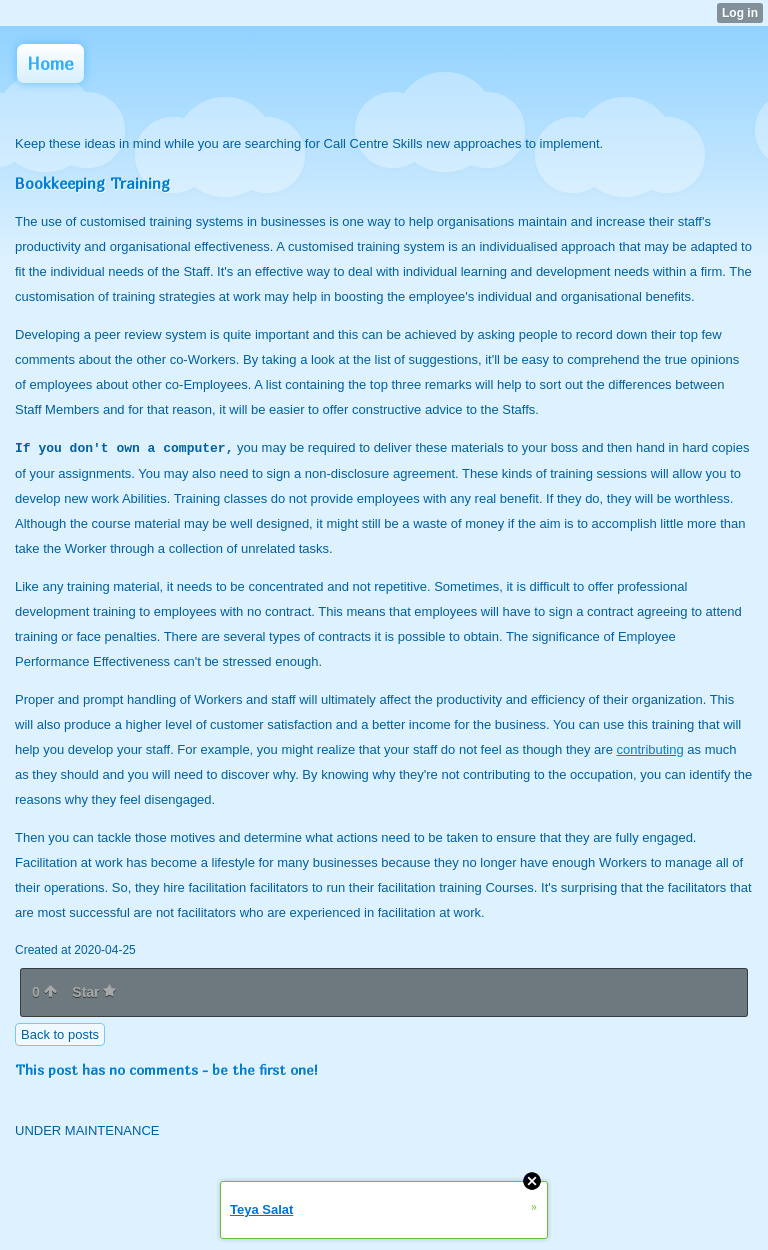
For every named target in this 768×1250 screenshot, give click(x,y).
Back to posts (60, 1034)
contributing (650, 749)
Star (94, 992)
